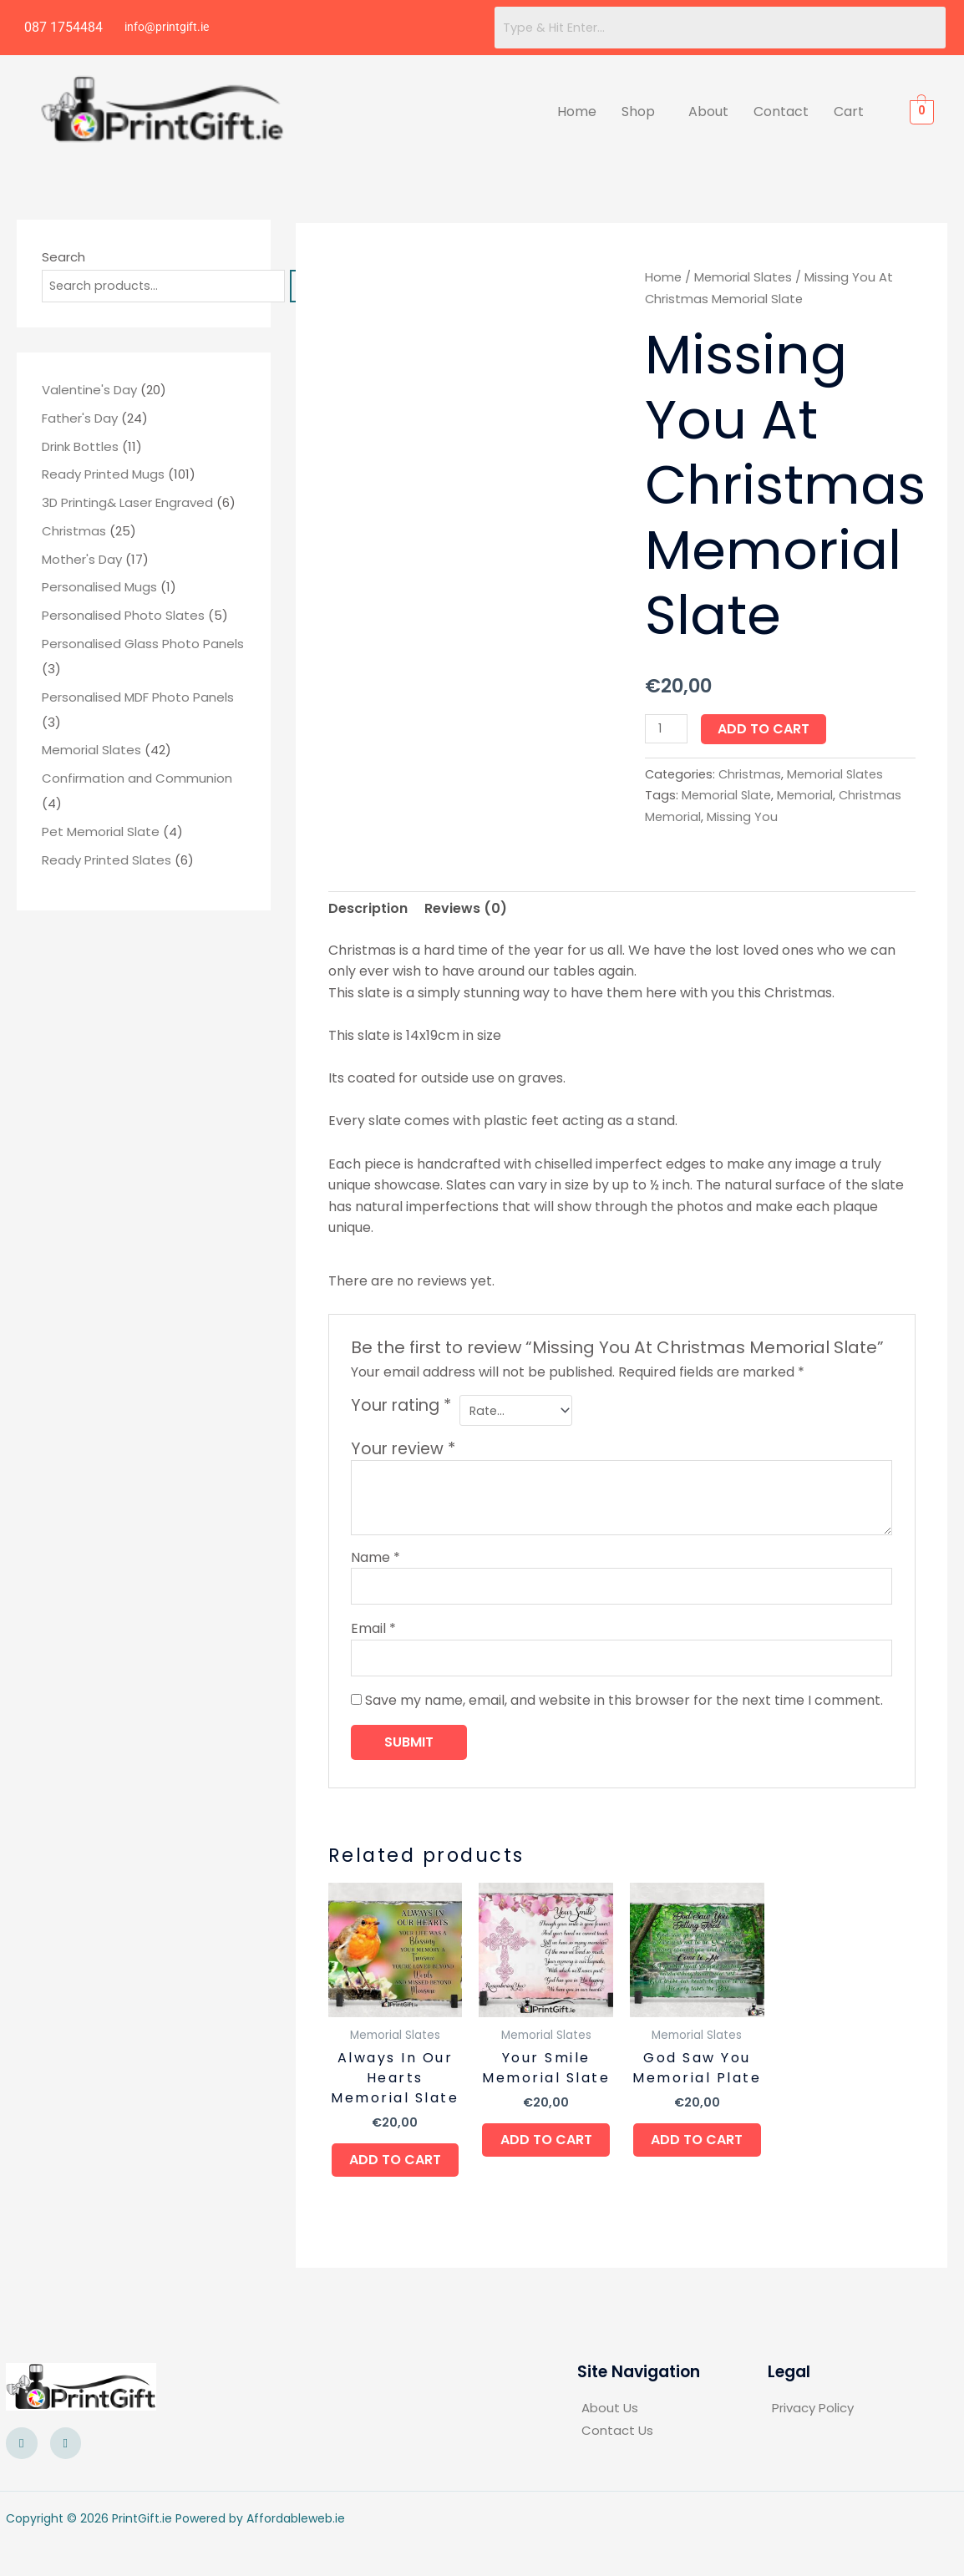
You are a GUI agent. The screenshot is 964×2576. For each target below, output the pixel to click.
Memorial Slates (743, 277)
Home (576, 111)
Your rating (401, 1406)
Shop (638, 111)
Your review (403, 1449)
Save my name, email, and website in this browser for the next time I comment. (624, 1707)
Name (375, 1559)
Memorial (805, 795)
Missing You (742, 817)
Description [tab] (368, 908)
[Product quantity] (667, 728)
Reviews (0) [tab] (465, 908)
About (708, 111)
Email (373, 1633)
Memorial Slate (726, 795)
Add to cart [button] (395, 2178)
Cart (849, 111)
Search (63, 257)
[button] (642, 112)
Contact (781, 111)
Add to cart (767, 728)
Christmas (749, 774)
